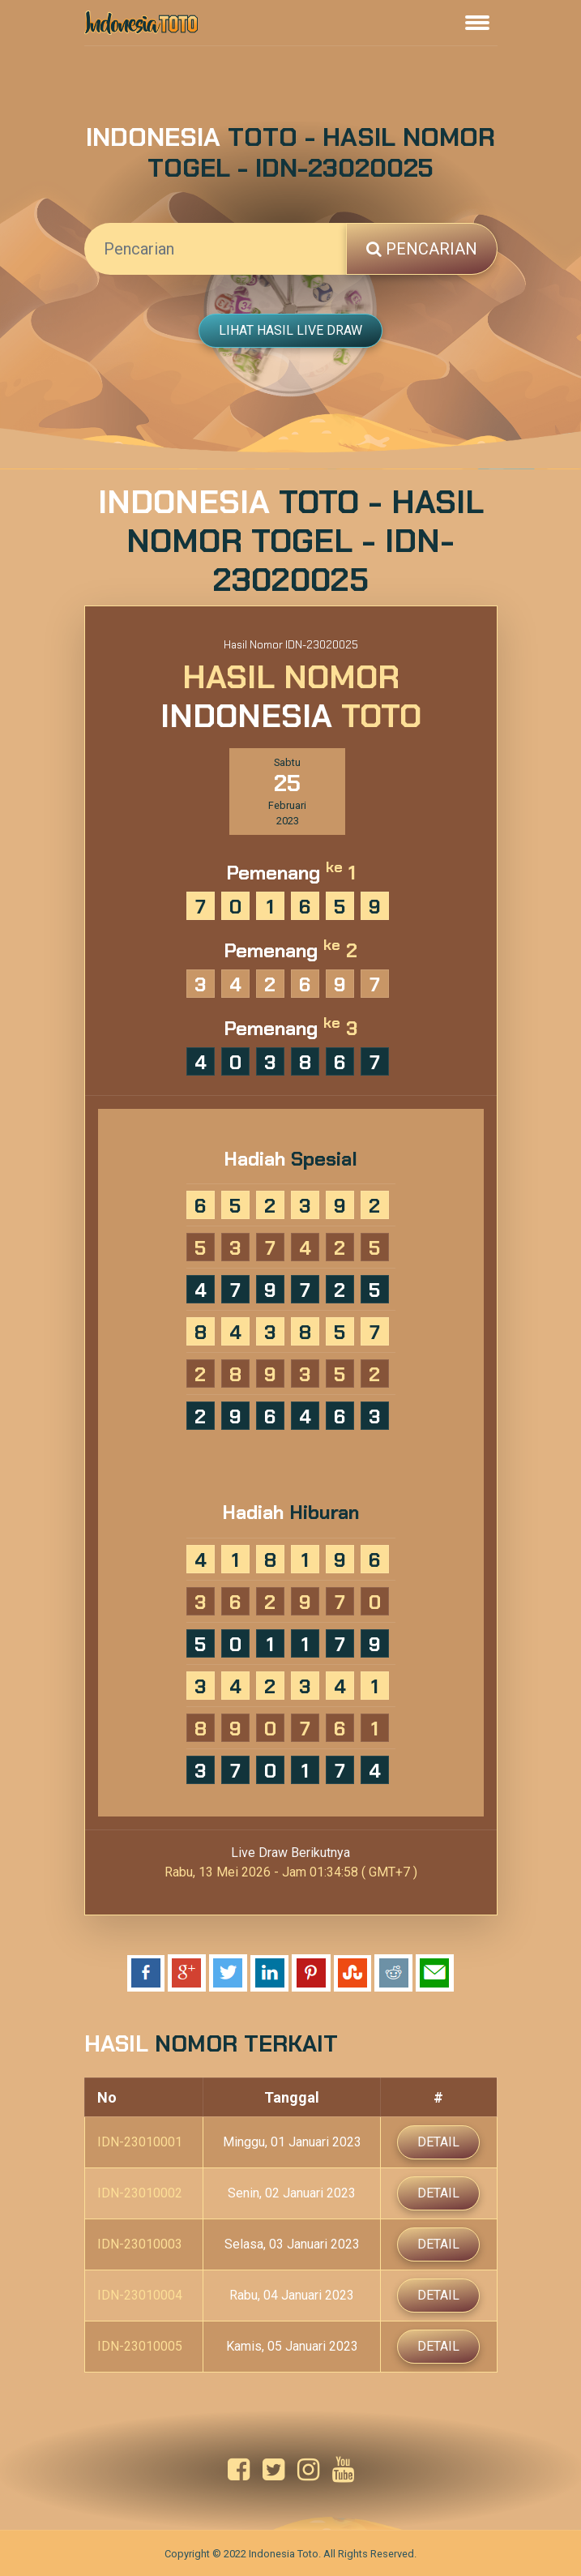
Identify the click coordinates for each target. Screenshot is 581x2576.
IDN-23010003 (139, 2244)
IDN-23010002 (139, 2193)
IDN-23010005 (139, 2346)
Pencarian (421, 249)
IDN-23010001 (139, 2142)
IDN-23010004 (139, 2295)
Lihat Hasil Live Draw (290, 330)
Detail (438, 2142)
